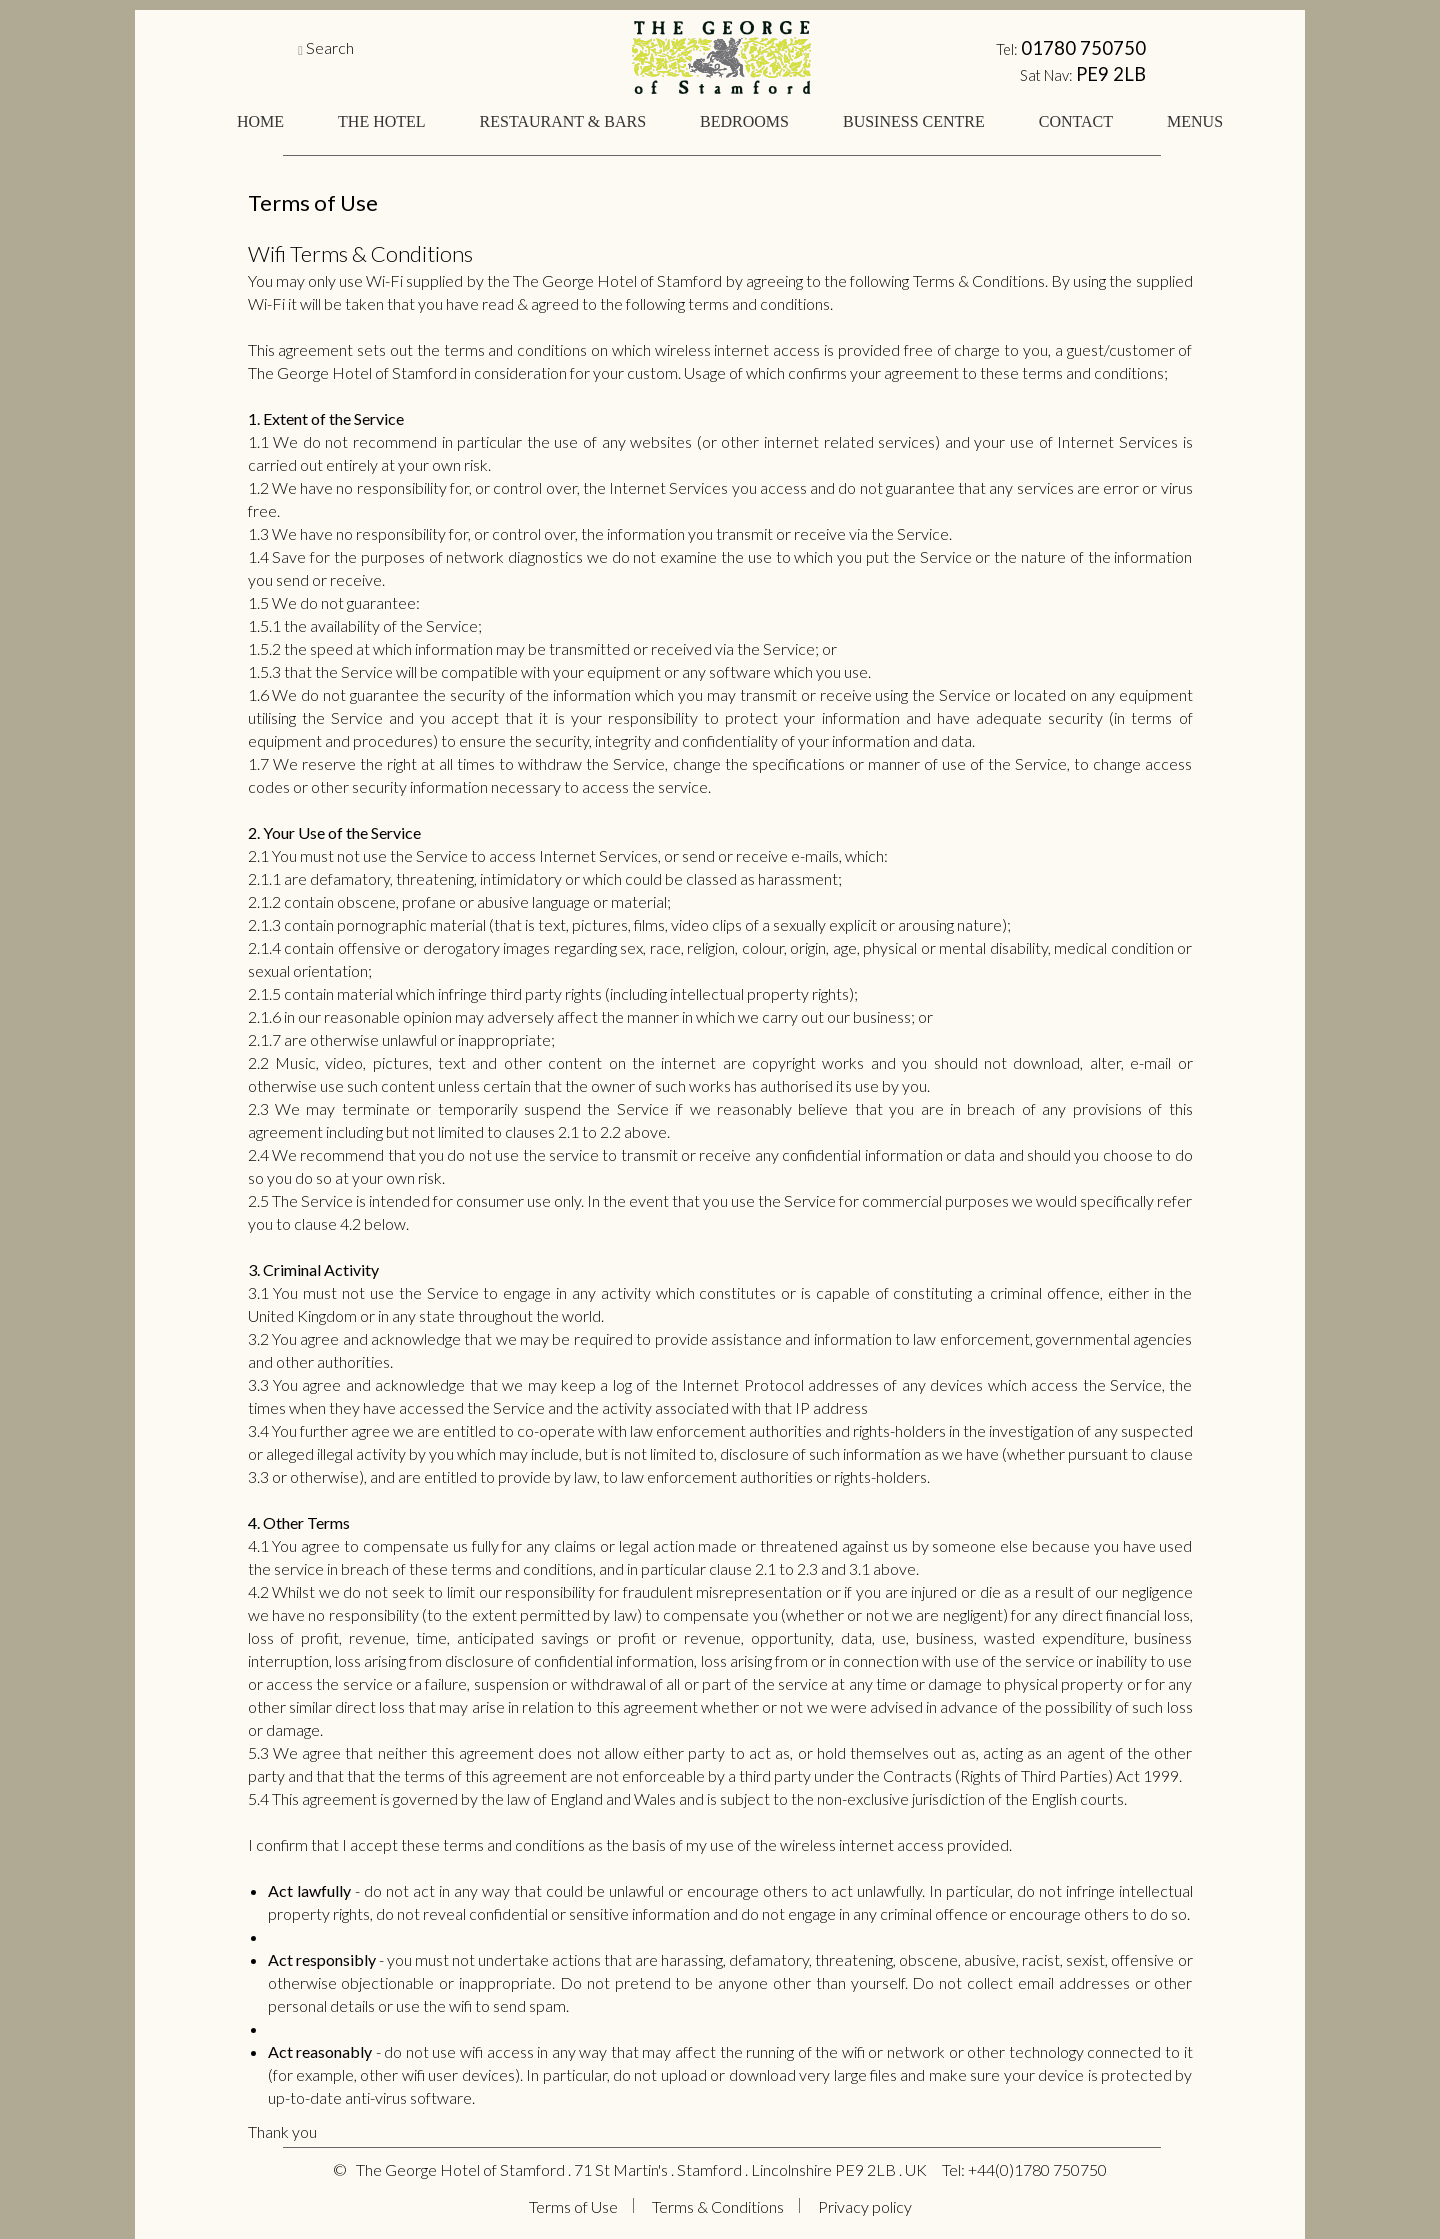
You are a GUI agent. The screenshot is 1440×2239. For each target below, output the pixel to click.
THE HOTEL (382, 121)
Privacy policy (865, 2206)
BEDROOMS (744, 121)
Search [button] (330, 47)
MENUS (1195, 121)
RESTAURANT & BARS (563, 121)
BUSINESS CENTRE (914, 121)
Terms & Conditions (718, 2206)
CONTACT (1076, 121)
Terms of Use (573, 2206)
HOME (260, 121)
